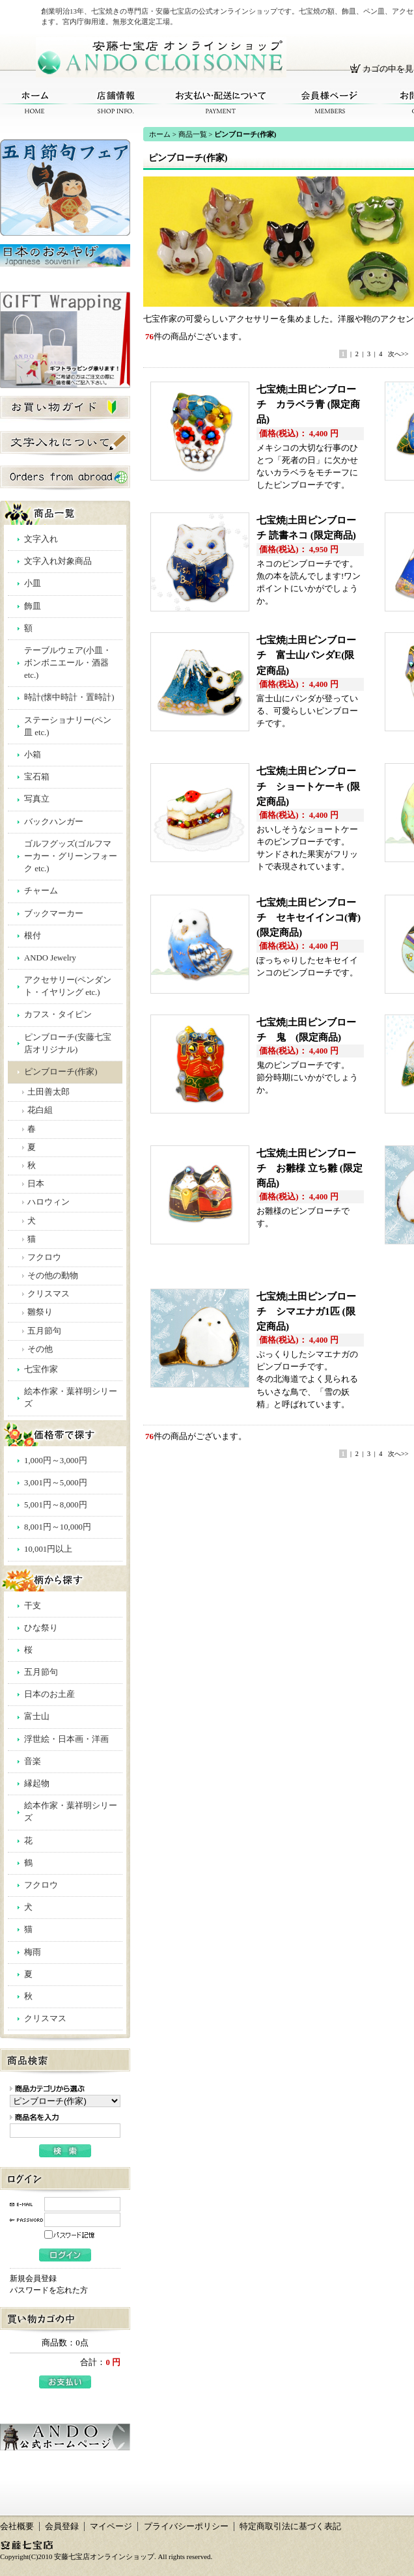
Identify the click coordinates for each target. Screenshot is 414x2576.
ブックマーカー (53, 913)
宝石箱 (36, 776)
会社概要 (17, 2526)
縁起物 (36, 1783)
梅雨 (32, 1952)
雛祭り (40, 1312)
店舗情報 (116, 102)
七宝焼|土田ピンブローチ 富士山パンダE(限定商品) (306, 654)
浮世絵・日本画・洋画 (66, 1739)
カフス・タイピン (58, 1014)
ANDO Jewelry (50, 957)
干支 (32, 1605)
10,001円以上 (48, 1549)
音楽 (32, 1761)
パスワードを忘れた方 (49, 2290)
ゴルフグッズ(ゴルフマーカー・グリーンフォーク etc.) (70, 856)
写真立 (36, 799)
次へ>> (398, 353)
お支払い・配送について (221, 102)
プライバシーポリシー (186, 2526)
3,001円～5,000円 (55, 1482)
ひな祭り (41, 1627)
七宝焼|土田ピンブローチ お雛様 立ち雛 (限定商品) (309, 1167)
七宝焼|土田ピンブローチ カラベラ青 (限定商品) (308, 404)
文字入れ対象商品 (58, 561)
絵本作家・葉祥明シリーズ (70, 1397)
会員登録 (62, 2526)
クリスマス (48, 1293)
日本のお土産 (49, 1694)
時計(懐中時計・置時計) (69, 697)
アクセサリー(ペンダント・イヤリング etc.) (67, 986)
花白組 (40, 1110)
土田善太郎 (48, 1092)
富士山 (36, 1716)
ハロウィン (48, 1202)
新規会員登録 (33, 2278)
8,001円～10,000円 (57, 1527)
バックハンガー (53, 821)
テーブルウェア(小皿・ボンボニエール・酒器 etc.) (67, 663)
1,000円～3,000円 (55, 1460)
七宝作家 (41, 1369)
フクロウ (44, 1257)
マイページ (111, 2526)
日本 (35, 1183)
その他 (40, 1349)
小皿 (32, 583)
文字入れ (41, 539)
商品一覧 (192, 134)
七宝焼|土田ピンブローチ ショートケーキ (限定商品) (308, 785)
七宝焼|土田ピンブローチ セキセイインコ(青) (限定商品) (308, 917)
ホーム (35, 102)
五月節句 (44, 1331)
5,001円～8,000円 (55, 1504)
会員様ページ (330, 102)
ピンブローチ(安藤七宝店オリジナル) (67, 1043)
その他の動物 (52, 1275)
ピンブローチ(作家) (61, 1071)
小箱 (32, 754)
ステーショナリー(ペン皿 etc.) (67, 726)
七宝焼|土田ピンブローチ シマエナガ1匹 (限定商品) (306, 1311)
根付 (32, 935)
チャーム (41, 890)
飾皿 (32, 606)
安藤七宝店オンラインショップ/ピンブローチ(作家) (161, 57)
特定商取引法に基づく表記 (290, 2526)
